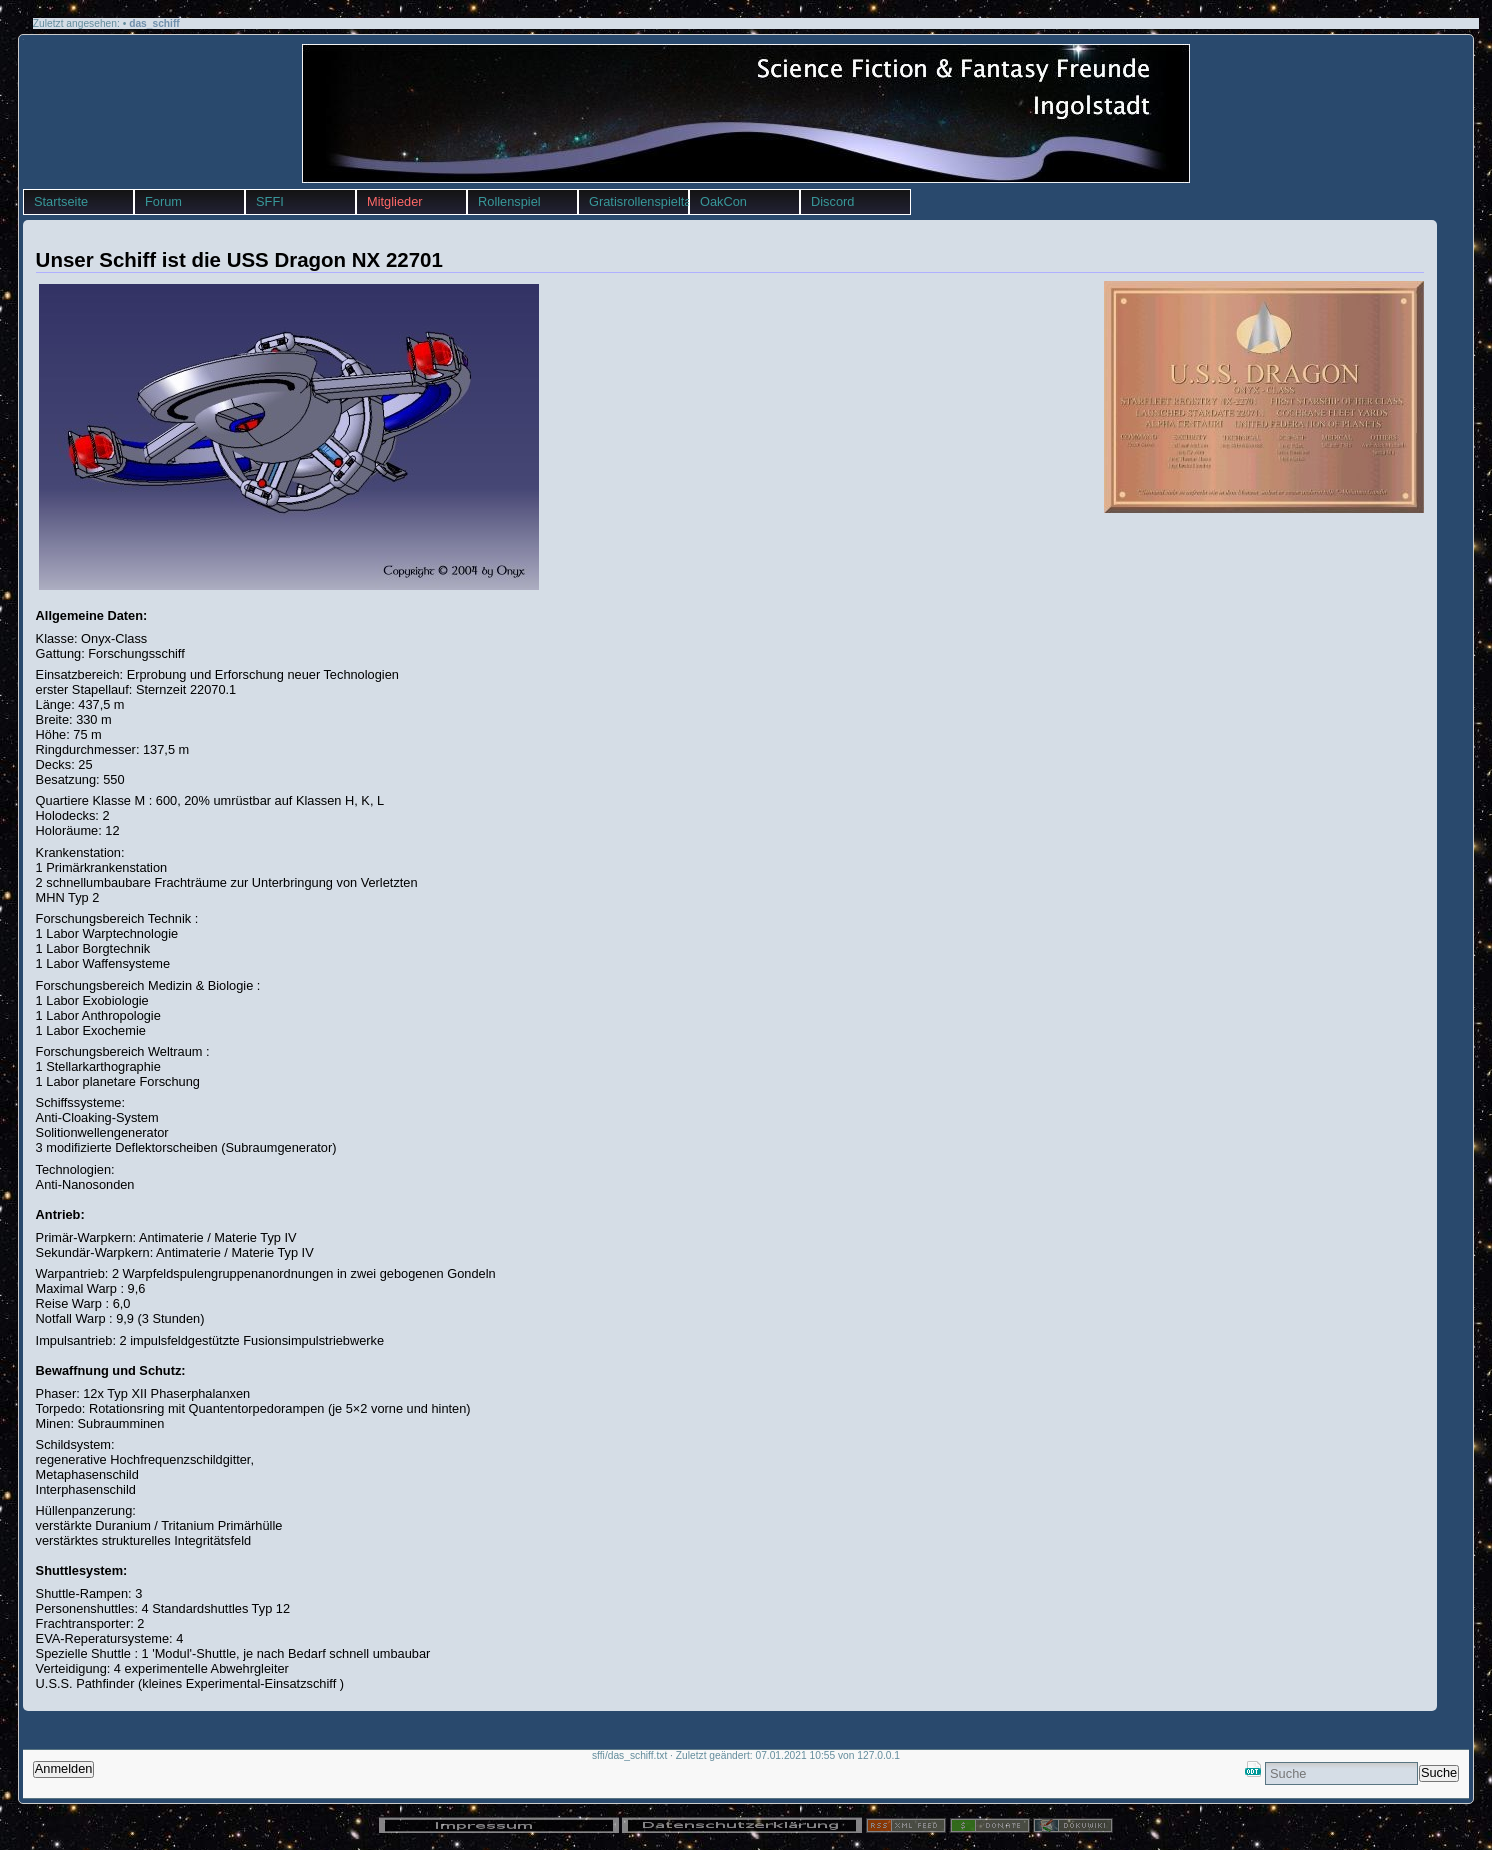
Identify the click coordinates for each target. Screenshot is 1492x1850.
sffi (23, 39)
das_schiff (154, 23)
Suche (1439, 1772)
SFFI (270, 201)
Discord (832, 201)
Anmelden (64, 1768)
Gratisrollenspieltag (638, 201)
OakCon (723, 201)
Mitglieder (394, 201)
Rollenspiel (509, 201)
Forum (163, 201)
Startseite (61, 201)
